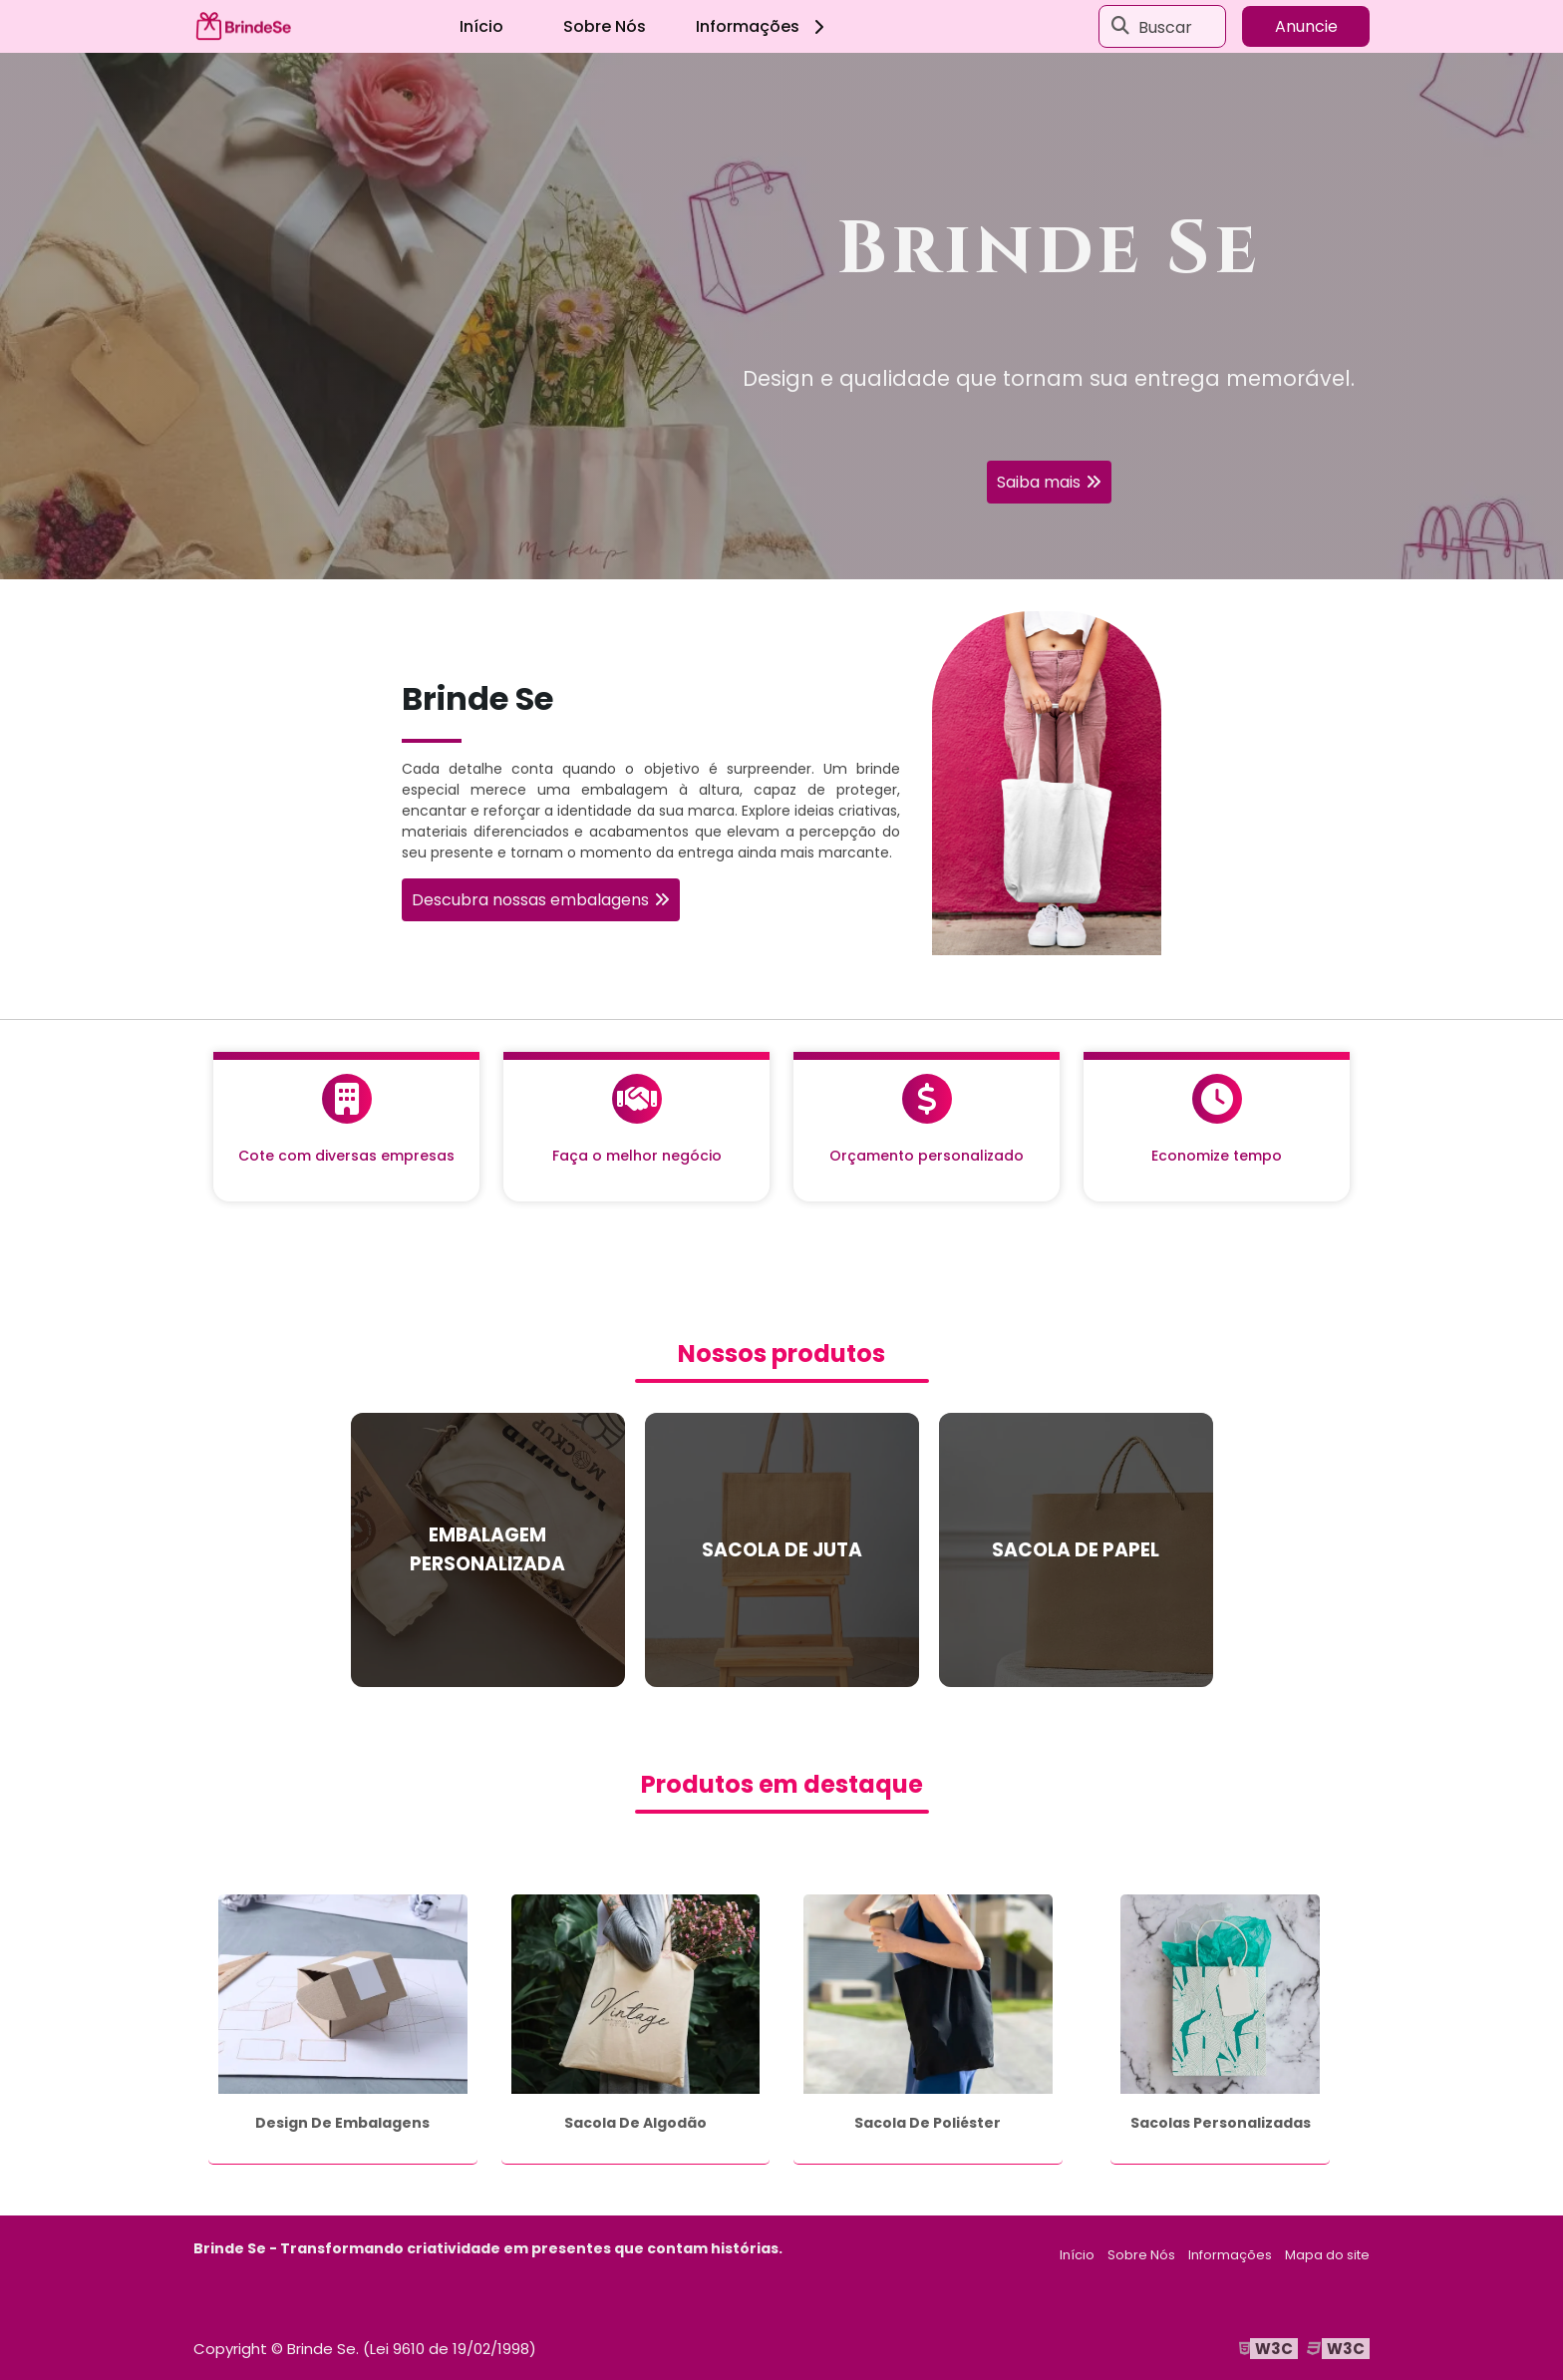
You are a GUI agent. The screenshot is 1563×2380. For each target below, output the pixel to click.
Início (481, 26)
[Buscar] (1120, 27)
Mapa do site (1327, 2254)
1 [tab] (781, 554)
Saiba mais (1039, 482)
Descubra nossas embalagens (530, 899)
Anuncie (1306, 26)
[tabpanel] (781, 316)
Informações (763, 26)
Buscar (1165, 26)
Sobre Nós (604, 26)
